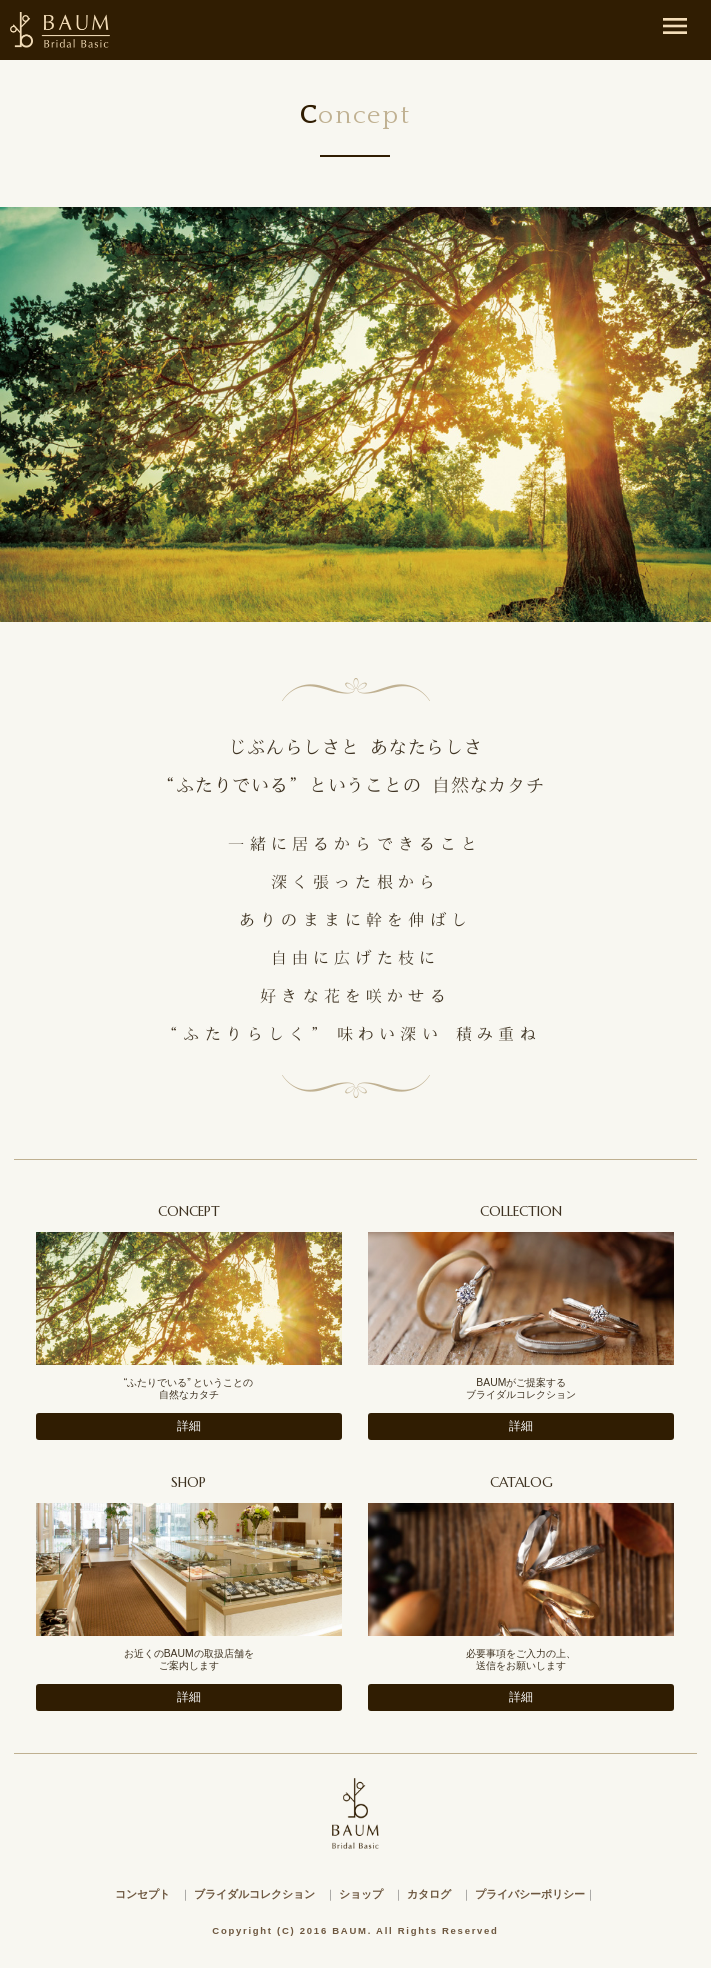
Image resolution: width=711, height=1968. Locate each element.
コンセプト (142, 1894)
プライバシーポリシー (530, 1894)
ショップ (361, 1894)
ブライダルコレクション (254, 1894)
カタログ (429, 1894)
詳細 (189, 1426)
